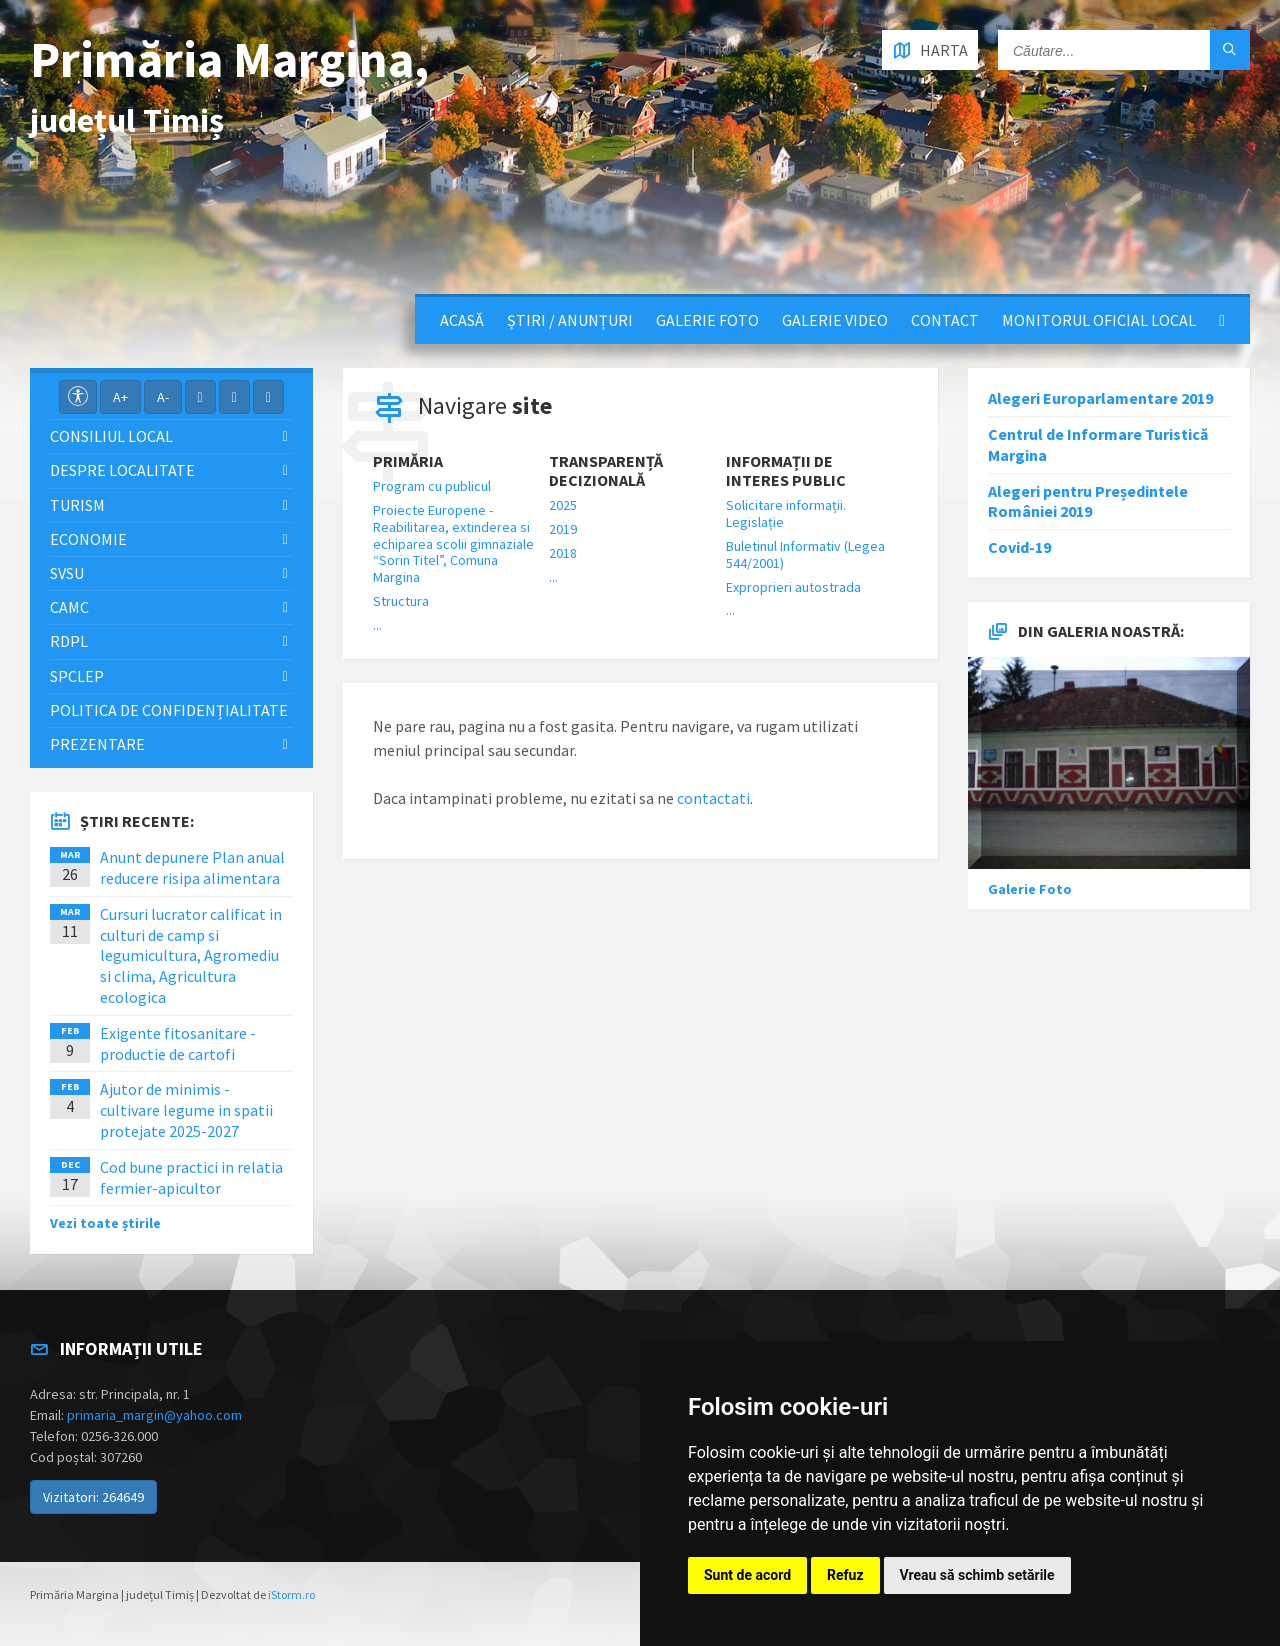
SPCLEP (77, 676)
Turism (77, 505)
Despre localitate (122, 470)
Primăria (408, 461)
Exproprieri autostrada (793, 587)
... (377, 625)
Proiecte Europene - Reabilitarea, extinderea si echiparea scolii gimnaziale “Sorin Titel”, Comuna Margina (453, 543)
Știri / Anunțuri (570, 320)
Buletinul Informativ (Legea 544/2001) (805, 554)
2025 (563, 505)
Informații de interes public (786, 471)
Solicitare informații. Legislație (786, 513)
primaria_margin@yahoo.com (154, 1415)
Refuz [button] (845, 1575)
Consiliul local (111, 436)
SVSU (67, 573)
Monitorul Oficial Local (1099, 320)
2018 (563, 553)
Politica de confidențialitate (169, 710)
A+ (120, 397)
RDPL (69, 641)
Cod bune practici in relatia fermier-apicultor (191, 1177)
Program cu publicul (432, 486)
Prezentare (97, 744)
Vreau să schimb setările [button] (977, 1575)
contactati (713, 798)
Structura (401, 601)
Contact (945, 320)
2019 (563, 529)
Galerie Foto (707, 320)
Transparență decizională (606, 471)
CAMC (69, 607)
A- (163, 397)
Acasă (462, 320)
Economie (88, 539)
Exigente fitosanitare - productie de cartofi (178, 1043)
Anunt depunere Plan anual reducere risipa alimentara (192, 867)
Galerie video (835, 320)
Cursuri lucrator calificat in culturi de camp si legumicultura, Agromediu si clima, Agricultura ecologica (191, 955)
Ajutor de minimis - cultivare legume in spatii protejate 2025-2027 (186, 1110)
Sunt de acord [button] (747, 1575)
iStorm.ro (291, 1594)
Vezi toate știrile (105, 1223)
